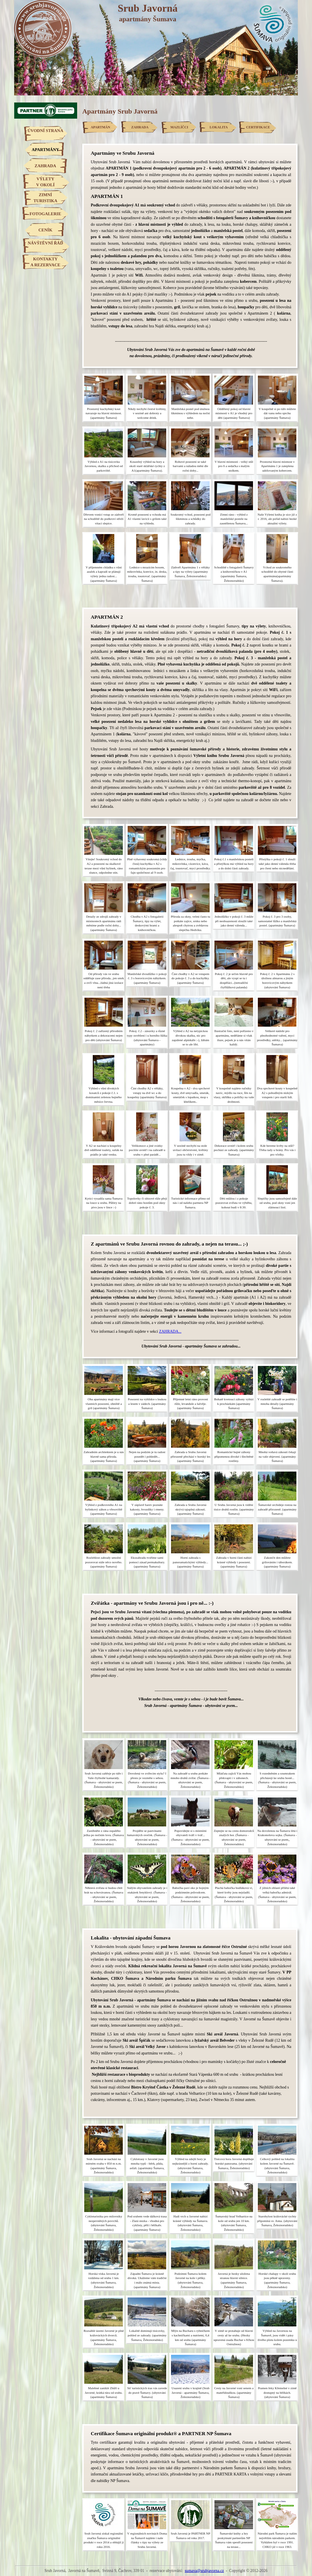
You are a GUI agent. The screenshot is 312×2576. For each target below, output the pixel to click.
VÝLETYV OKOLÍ (45, 182)
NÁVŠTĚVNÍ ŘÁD (45, 243)
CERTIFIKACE (258, 127)
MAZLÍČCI (179, 127)
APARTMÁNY (45, 149)
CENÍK (45, 230)
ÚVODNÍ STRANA (45, 130)
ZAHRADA (45, 166)
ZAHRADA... (170, 1331)
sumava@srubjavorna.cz (204, 2571)
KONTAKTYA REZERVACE (45, 262)
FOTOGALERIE (45, 214)
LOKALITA (219, 127)
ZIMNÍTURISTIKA (45, 197)
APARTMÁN (100, 127)
